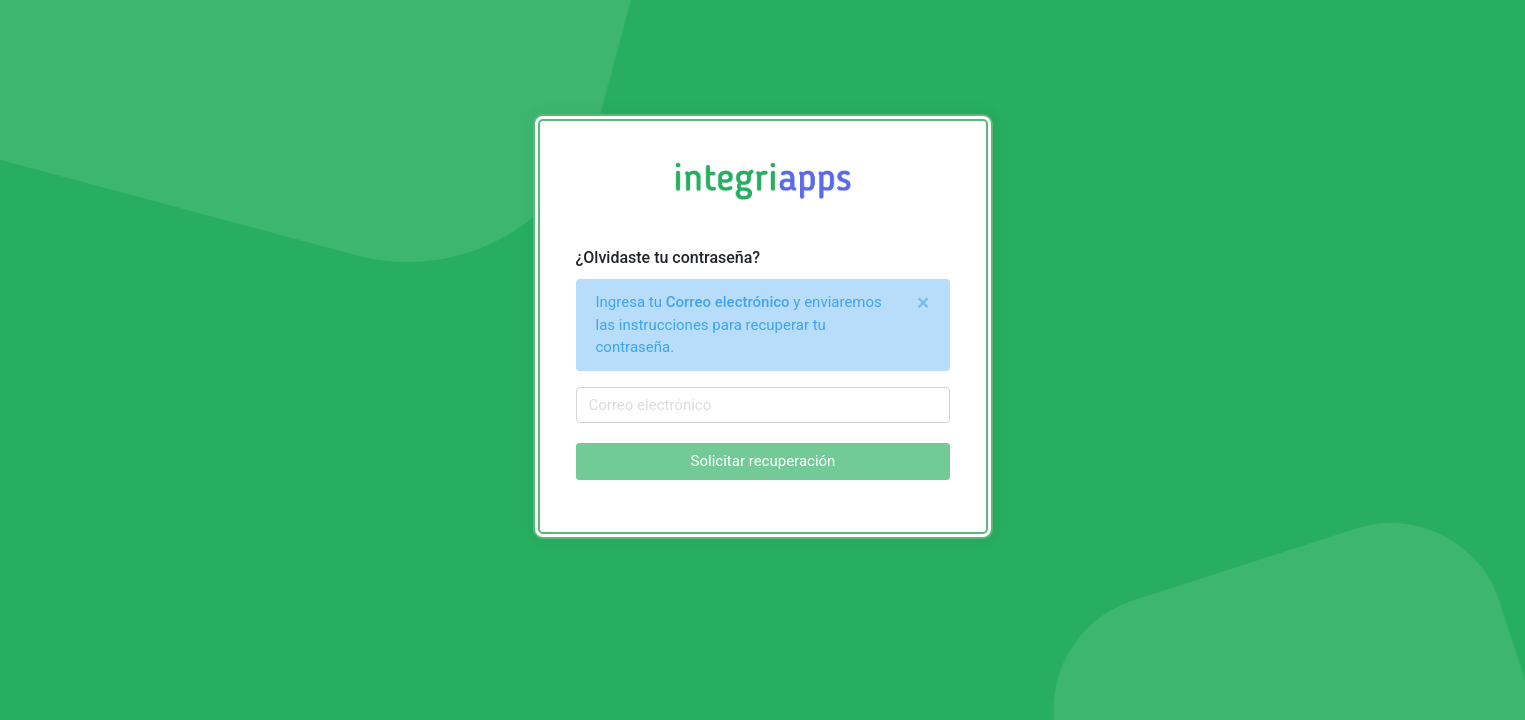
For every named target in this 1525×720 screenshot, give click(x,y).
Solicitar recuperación (762, 461)
